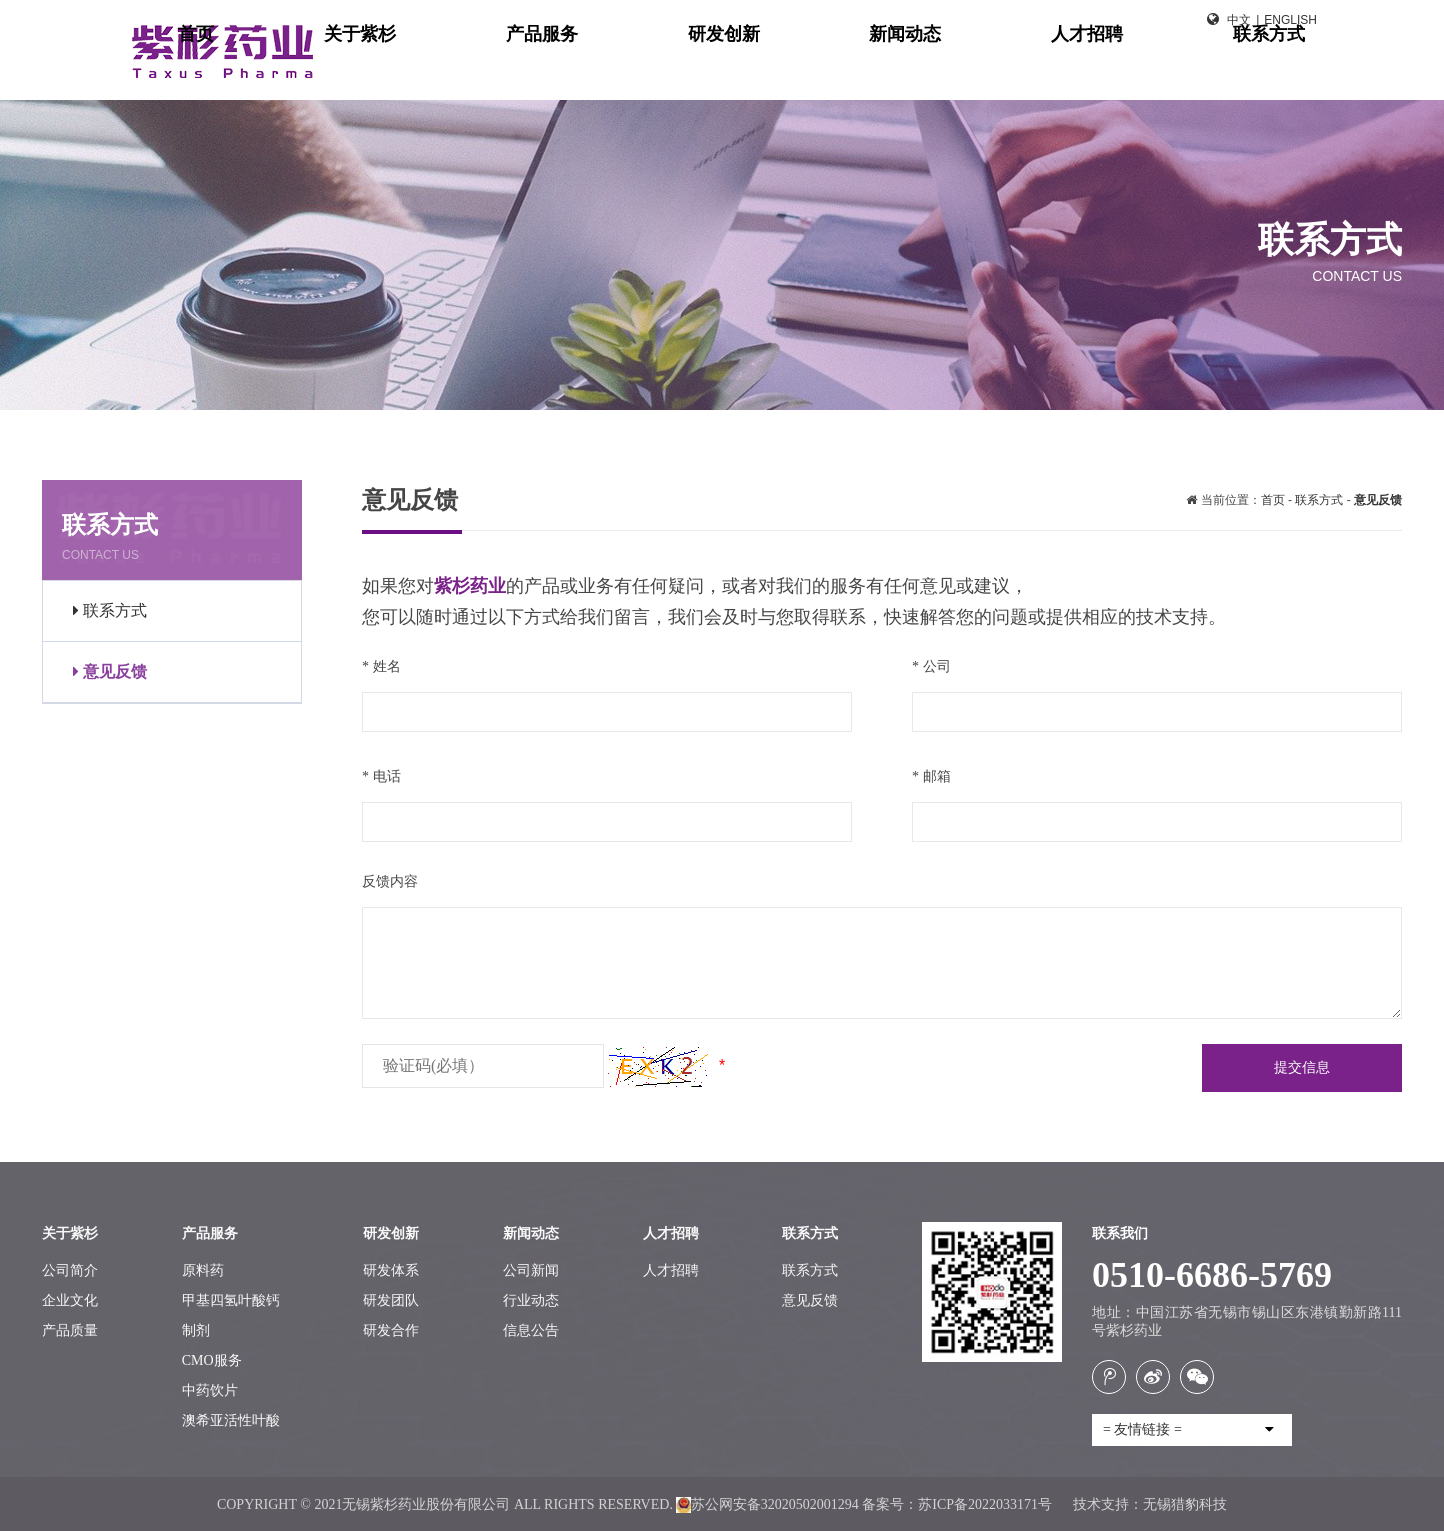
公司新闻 (531, 1270)
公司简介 (70, 1270)
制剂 (196, 1330)
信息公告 (531, 1330)
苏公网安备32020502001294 (767, 1504)
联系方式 (1286, 70)
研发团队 (391, 1300)
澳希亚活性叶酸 (231, 1420)
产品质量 (70, 1330)
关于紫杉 (716, 70)
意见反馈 (110, 671)
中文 (1239, 20)
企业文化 (70, 1300)
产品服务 (830, 70)
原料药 (203, 1270)
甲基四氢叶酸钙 (231, 1300)
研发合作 (391, 1330)
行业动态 (531, 1300)
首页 (620, 70)
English (1290, 20)
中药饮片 (210, 1390)
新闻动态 (1058, 70)
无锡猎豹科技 (1185, 1504)
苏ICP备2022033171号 (986, 1504)
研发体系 (391, 1270)
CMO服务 (212, 1360)
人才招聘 (1172, 70)
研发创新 (944, 70)
